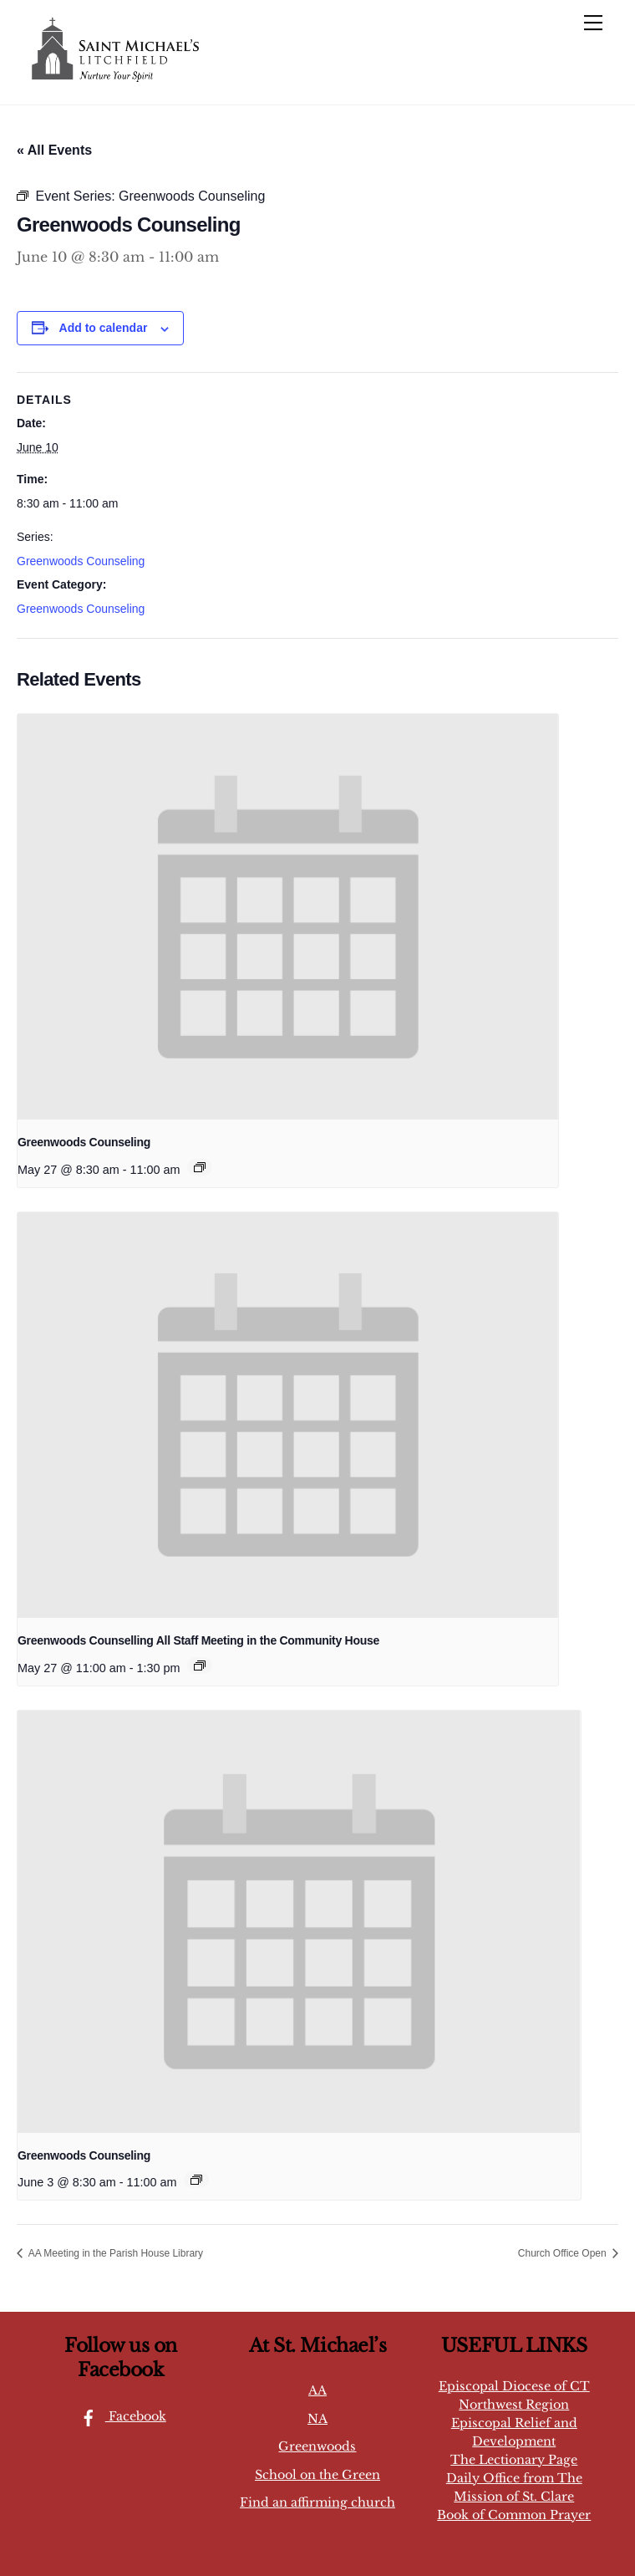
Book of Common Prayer (514, 2514)
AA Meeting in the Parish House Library (114, 2253)
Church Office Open (563, 2253)
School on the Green (317, 2474)
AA (317, 2390)
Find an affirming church (317, 2502)
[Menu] (593, 22)
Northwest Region (514, 2404)
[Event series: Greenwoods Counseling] (200, 1167)
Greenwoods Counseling (81, 561)
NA (317, 2418)
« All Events (54, 150)
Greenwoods (317, 2446)
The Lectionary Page (513, 2459)
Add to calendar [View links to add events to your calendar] (103, 327)
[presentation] (288, 917)
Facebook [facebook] (119, 2416)
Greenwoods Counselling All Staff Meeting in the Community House (198, 1640)
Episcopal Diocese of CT (514, 2386)
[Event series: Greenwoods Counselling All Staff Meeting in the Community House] (200, 1665)
